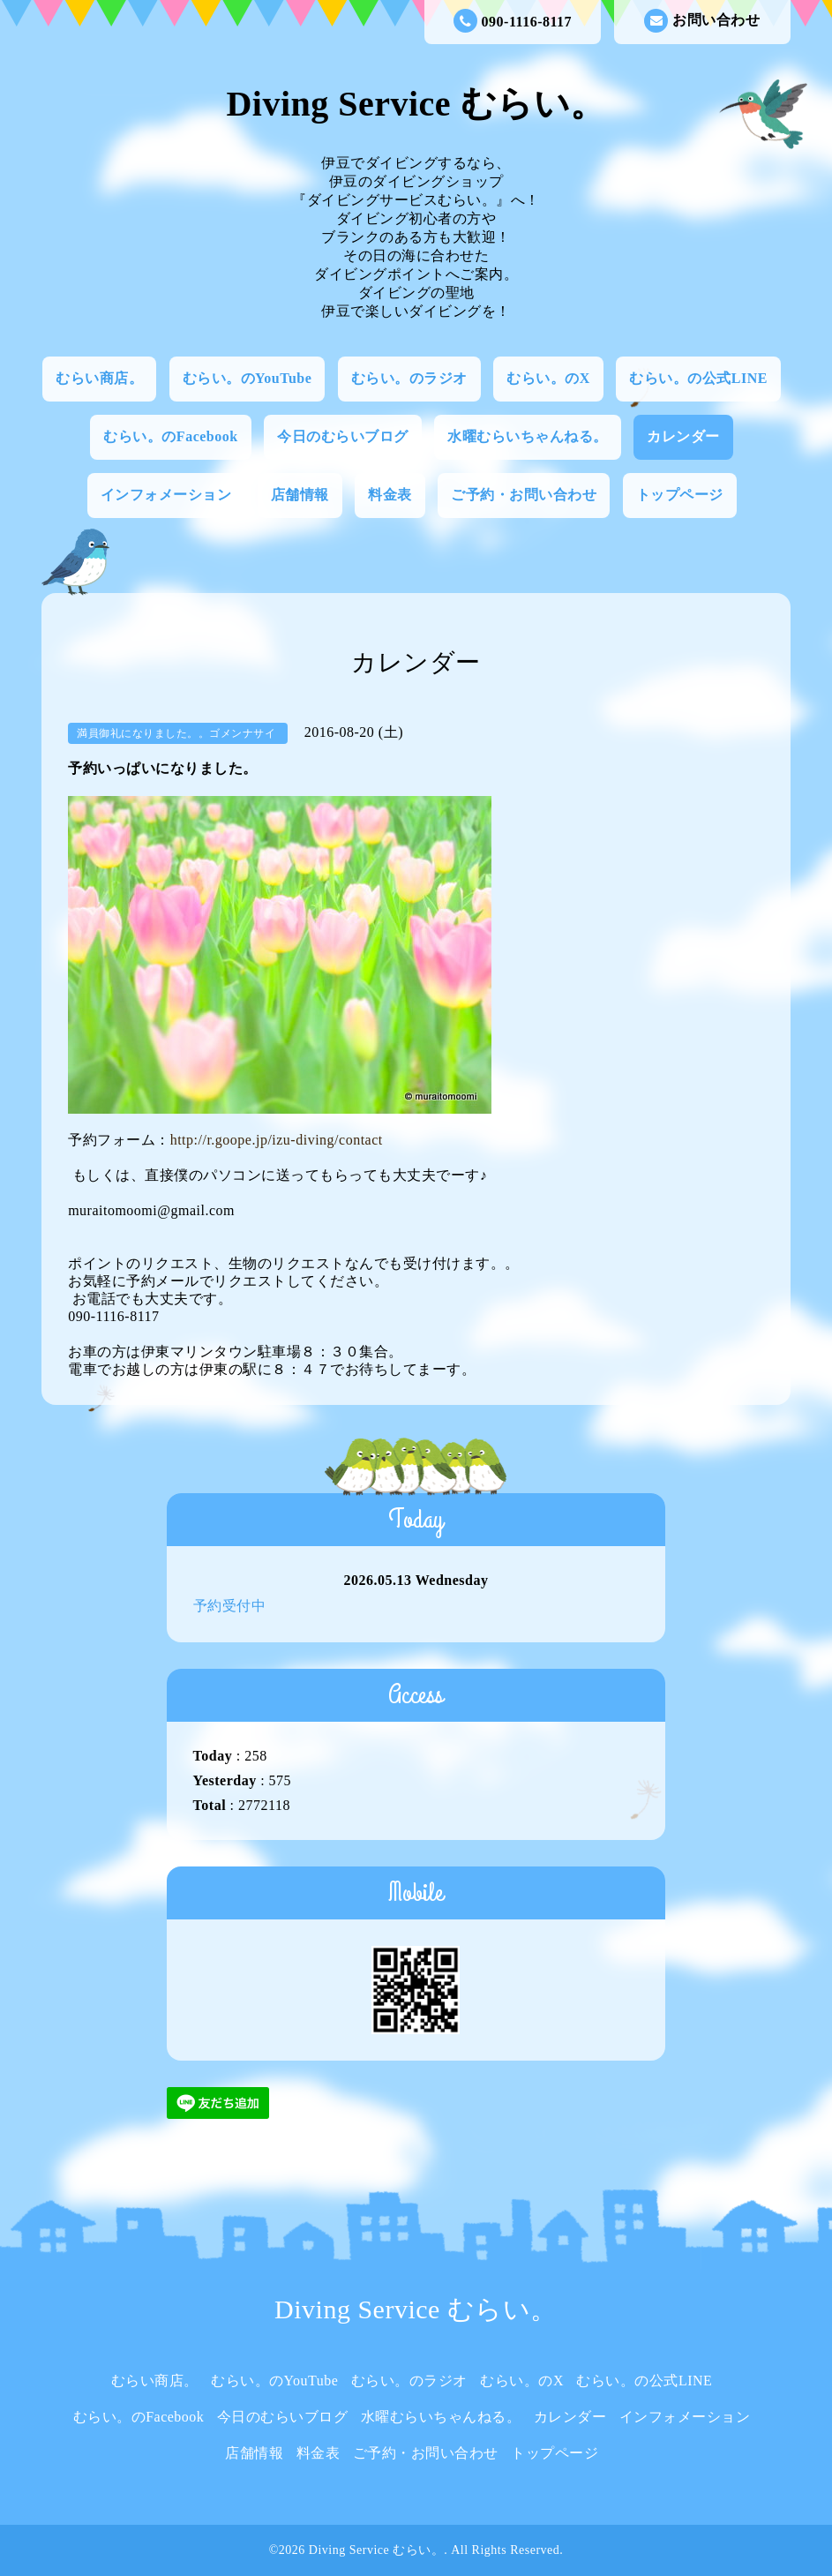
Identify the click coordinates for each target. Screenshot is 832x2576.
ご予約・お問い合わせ (523, 494)
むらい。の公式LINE (698, 378)
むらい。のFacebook (170, 436)
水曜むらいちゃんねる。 (527, 436)
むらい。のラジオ (409, 378)
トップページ (679, 494)
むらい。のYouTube (247, 378)
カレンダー (683, 436)
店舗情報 (300, 494)
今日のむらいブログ (343, 436)
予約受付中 (229, 1605)
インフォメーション (166, 494)
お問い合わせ (702, 21)
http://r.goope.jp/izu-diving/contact (276, 1139)
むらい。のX (548, 378)
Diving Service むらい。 (415, 104)
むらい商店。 (99, 378)
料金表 (390, 494)
